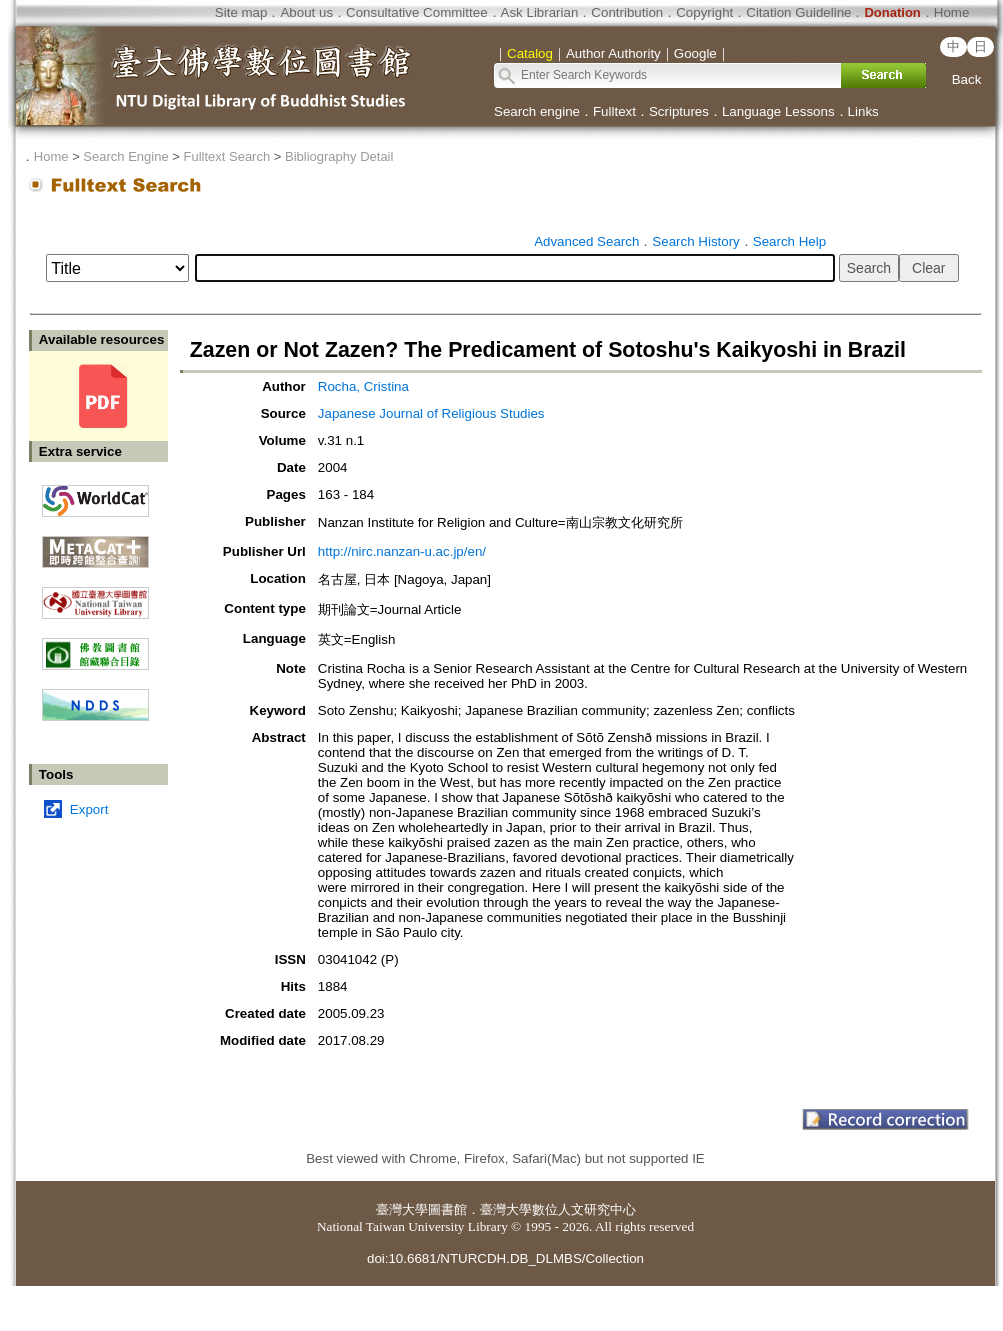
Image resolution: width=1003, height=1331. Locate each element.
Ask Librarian (540, 12)
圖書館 (447, 1209)
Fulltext (614, 111)
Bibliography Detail (339, 156)
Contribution (627, 12)
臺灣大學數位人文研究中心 (558, 1209)
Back (967, 79)
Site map (241, 12)
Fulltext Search (226, 156)
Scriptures (679, 111)
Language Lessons (778, 111)
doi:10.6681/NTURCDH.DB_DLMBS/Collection (505, 1258)
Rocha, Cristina (363, 386)
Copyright (704, 12)
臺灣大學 (402, 1209)
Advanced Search (586, 241)
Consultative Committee (416, 12)
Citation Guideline (798, 12)
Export (89, 809)
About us (306, 12)
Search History (695, 241)
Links (863, 111)
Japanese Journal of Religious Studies (431, 413)
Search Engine (125, 156)
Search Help (789, 241)
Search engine (537, 111)
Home (952, 12)
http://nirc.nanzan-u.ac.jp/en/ (402, 551)
